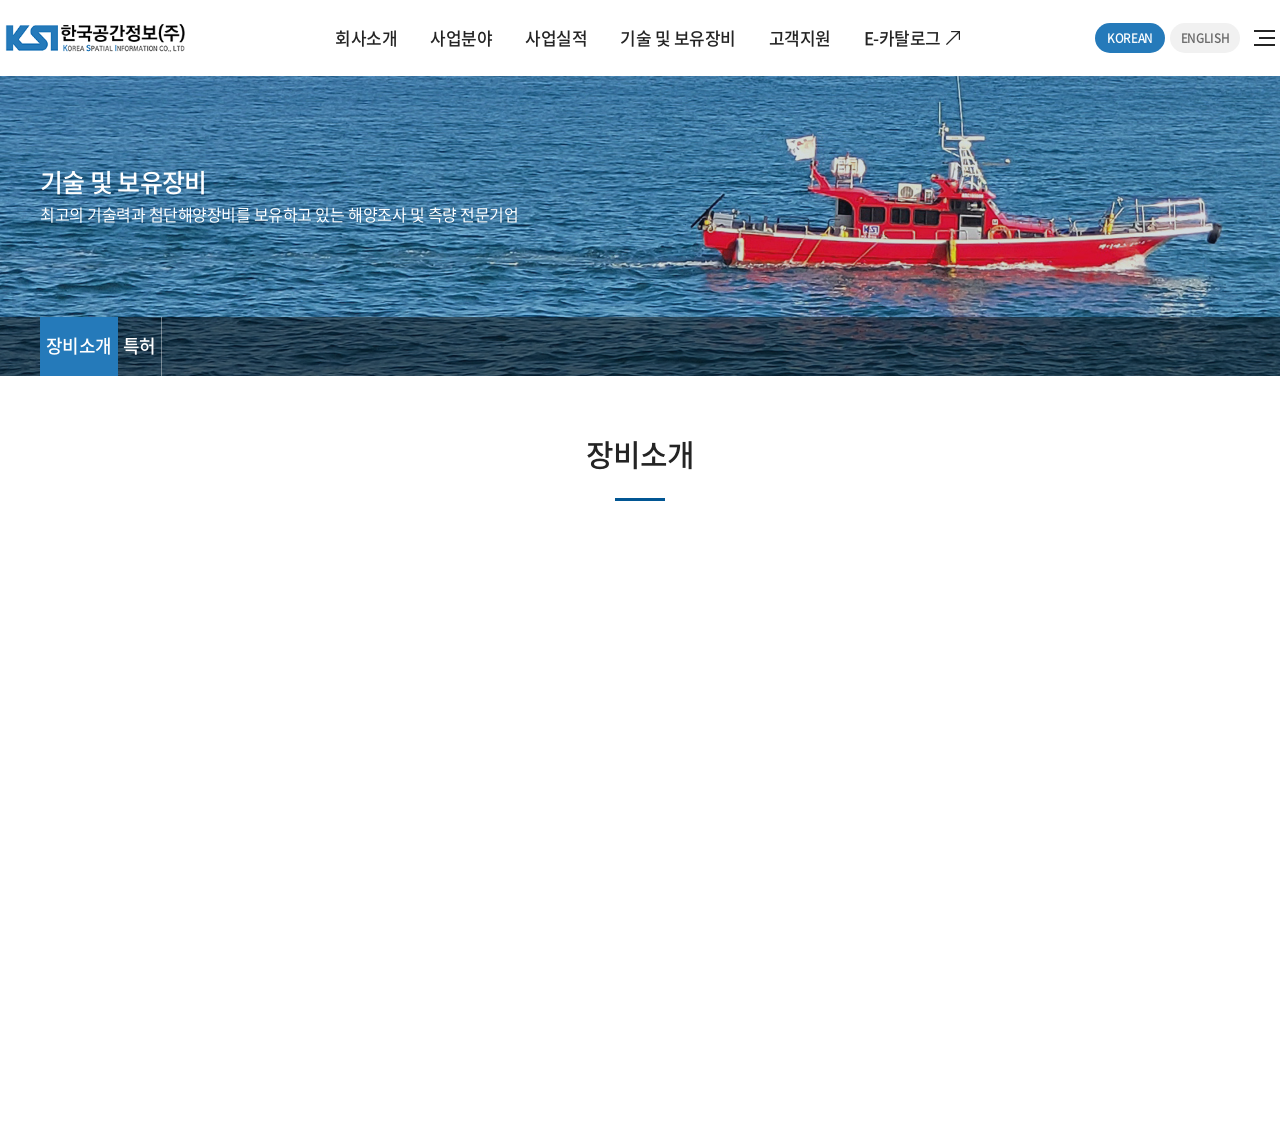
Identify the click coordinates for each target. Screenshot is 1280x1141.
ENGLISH (1205, 38)
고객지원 (800, 37)
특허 (139, 345)
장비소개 (79, 345)
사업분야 (461, 37)
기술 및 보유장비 (677, 37)
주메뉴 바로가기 (0, 0)
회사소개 (366, 37)
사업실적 (556, 37)
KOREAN (1130, 38)
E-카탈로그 (902, 37)
